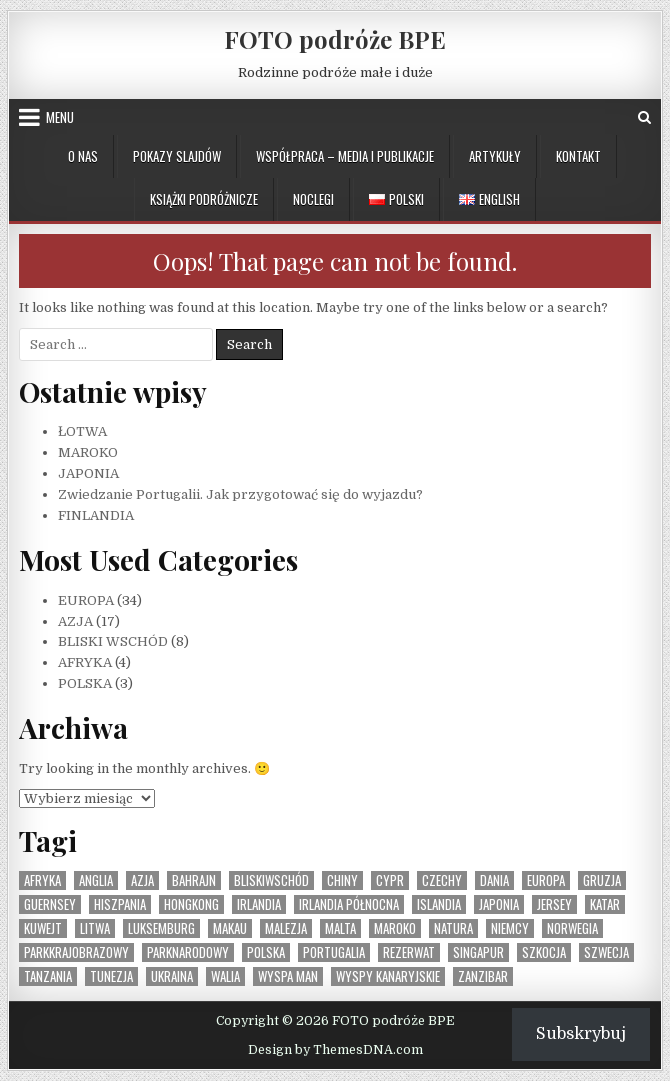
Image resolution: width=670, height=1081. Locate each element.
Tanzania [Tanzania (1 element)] (48, 976)
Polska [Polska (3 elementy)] (266, 952)
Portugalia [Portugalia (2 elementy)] (334, 952)
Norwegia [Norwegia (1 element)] (572, 928)
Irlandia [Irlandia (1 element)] (259, 904)
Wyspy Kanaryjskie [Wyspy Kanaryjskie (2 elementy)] (388, 976)
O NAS (83, 156)
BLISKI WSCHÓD (113, 641)
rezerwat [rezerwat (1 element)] (409, 952)
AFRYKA (85, 662)
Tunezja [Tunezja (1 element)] (111, 976)
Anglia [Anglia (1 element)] (96, 880)
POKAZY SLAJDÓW (177, 156)
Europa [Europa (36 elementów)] (546, 880)
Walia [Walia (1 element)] (225, 976)
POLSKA (85, 683)
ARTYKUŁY (495, 156)
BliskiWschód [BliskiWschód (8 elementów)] (271, 880)
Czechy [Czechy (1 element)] (442, 880)
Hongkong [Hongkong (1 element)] (191, 904)
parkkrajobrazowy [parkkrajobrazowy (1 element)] (76, 952)
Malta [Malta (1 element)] (340, 928)
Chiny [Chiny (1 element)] (342, 880)
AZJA (75, 621)
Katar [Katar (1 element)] (605, 904)
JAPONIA (88, 473)
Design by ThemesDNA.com (335, 1050)
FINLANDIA (96, 515)
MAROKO (88, 452)
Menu (60, 117)
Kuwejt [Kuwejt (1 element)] (43, 928)
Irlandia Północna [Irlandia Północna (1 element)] (349, 904)
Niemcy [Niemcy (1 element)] (510, 928)
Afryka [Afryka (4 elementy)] (42, 880)
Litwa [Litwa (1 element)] (95, 928)
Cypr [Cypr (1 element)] (390, 880)
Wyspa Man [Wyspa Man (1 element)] (288, 976)
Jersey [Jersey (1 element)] (554, 904)
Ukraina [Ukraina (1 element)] (172, 976)
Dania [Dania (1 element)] (494, 880)
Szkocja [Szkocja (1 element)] (544, 952)
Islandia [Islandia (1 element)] (439, 904)
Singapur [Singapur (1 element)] (478, 952)
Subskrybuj (581, 1034)
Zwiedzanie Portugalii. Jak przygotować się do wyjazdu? (240, 494)
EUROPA (86, 600)
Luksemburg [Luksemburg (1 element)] (161, 928)
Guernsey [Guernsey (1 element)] (50, 904)
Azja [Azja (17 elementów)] (142, 880)
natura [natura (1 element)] (453, 928)
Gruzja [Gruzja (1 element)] (602, 880)
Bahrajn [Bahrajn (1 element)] (194, 880)
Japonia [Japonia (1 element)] (499, 904)
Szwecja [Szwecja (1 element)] (606, 952)
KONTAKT (578, 156)
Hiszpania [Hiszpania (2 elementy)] (120, 904)
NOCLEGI (313, 199)
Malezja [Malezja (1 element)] (286, 928)
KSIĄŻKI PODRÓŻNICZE (204, 199)
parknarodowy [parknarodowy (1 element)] (188, 952)
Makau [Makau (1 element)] (230, 928)
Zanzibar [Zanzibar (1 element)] (483, 976)
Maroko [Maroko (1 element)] (395, 928)
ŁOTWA (82, 431)
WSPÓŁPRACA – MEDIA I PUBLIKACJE (345, 156)
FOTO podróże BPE (335, 39)
